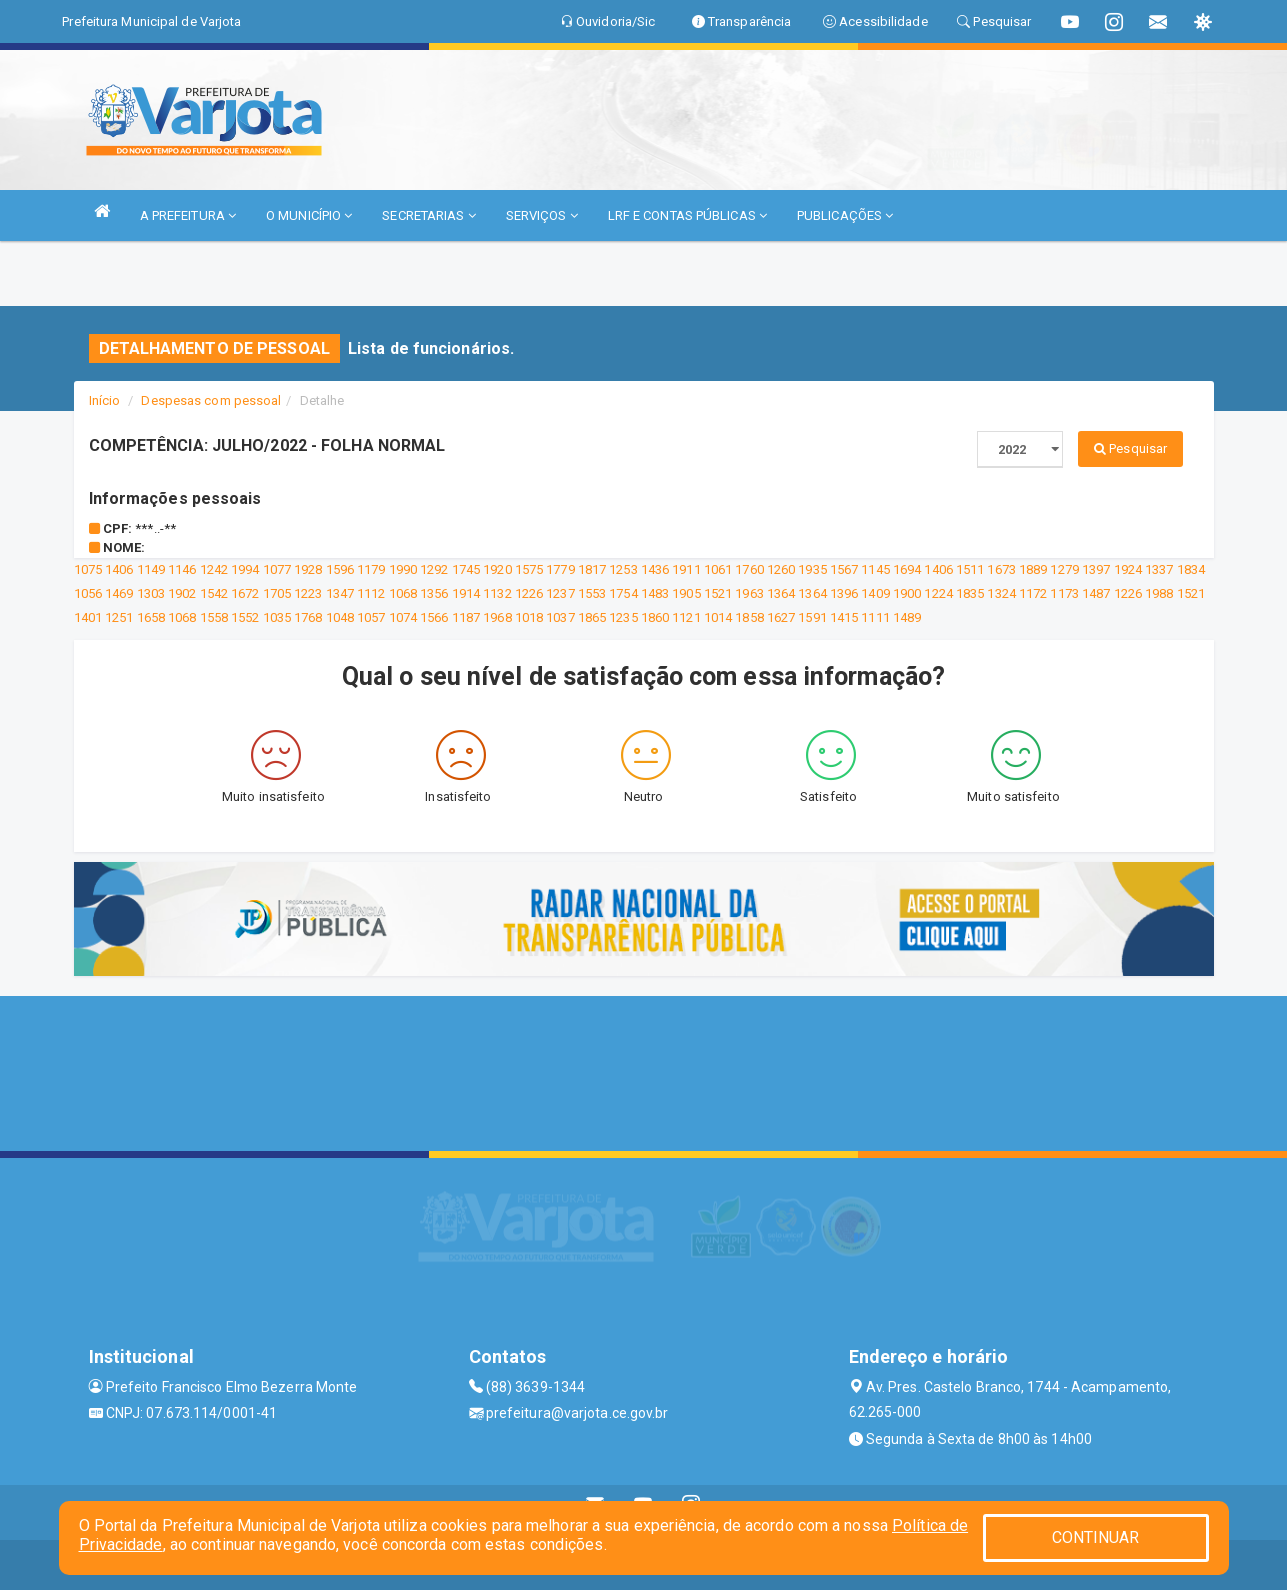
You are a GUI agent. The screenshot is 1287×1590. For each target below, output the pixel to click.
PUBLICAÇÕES (845, 215)
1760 (749, 569)
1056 (88, 593)
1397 (1096, 569)
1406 (119, 569)
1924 (1128, 569)
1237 (560, 593)
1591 (812, 617)
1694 (907, 569)
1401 (88, 617)
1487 (1096, 593)
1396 (844, 593)
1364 (781, 593)
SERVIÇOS (542, 215)
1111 (875, 617)
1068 (403, 593)
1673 (1001, 569)
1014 (718, 617)
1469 (119, 593)
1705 (277, 593)
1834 (1191, 569)
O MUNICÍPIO (309, 215)
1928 (308, 569)
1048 (340, 617)
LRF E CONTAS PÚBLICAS (687, 215)
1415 (844, 617)
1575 (529, 569)
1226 (529, 593)
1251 (119, 617)
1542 (214, 593)
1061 (718, 569)
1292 (434, 569)
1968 (497, 617)
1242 (214, 569)
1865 (592, 617)
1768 (308, 617)
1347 (340, 593)
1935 (812, 569)
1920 (497, 569)
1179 (371, 569)
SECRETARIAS (428, 215)
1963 (749, 593)
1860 (655, 617)
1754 (623, 593)
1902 (182, 593)
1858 (749, 617)
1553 (592, 593)
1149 (151, 569)
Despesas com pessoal (211, 400)
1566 (434, 617)
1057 (371, 617)
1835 (970, 593)
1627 (781, 617)
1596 (340, 569)
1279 (1064, 569)
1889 (1033, 569)
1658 (151, 617)
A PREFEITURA (188, 215)
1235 (623, 617)
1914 (466, 593)
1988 (1159, 593)
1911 (686, 569)
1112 (371, 593)
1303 (151, 593)
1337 (1159, 569)
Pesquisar (1130, 448)
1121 (686, 617)
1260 (781, 569)
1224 (938, 593)
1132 (497, 593)
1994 (245, 569)
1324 (1001, 593)
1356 (434, 593)
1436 (655, 569)
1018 (529, 617)
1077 (277, 569)
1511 (970, 569)
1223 (308, 593)
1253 (623, 569)
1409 (875, 593)
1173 (1064, 593)
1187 (466, 617)
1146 (182, 569)
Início (105, 400)
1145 (875, 569)
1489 (907, 617)
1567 (844, 569)
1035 (277, 617)
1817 (592, 569)
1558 (214, 617)
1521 (718, 593)
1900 (907, 593)
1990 (403, 569)
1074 (403, 617)
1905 (686, 593)
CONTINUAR (1096, 1537)
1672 (245, 593)
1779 (560, 569)
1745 (466, 569)
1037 (560, 617)
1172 (1033, 593)
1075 (88, 569)
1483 (655, 593)
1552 (245, 617)
